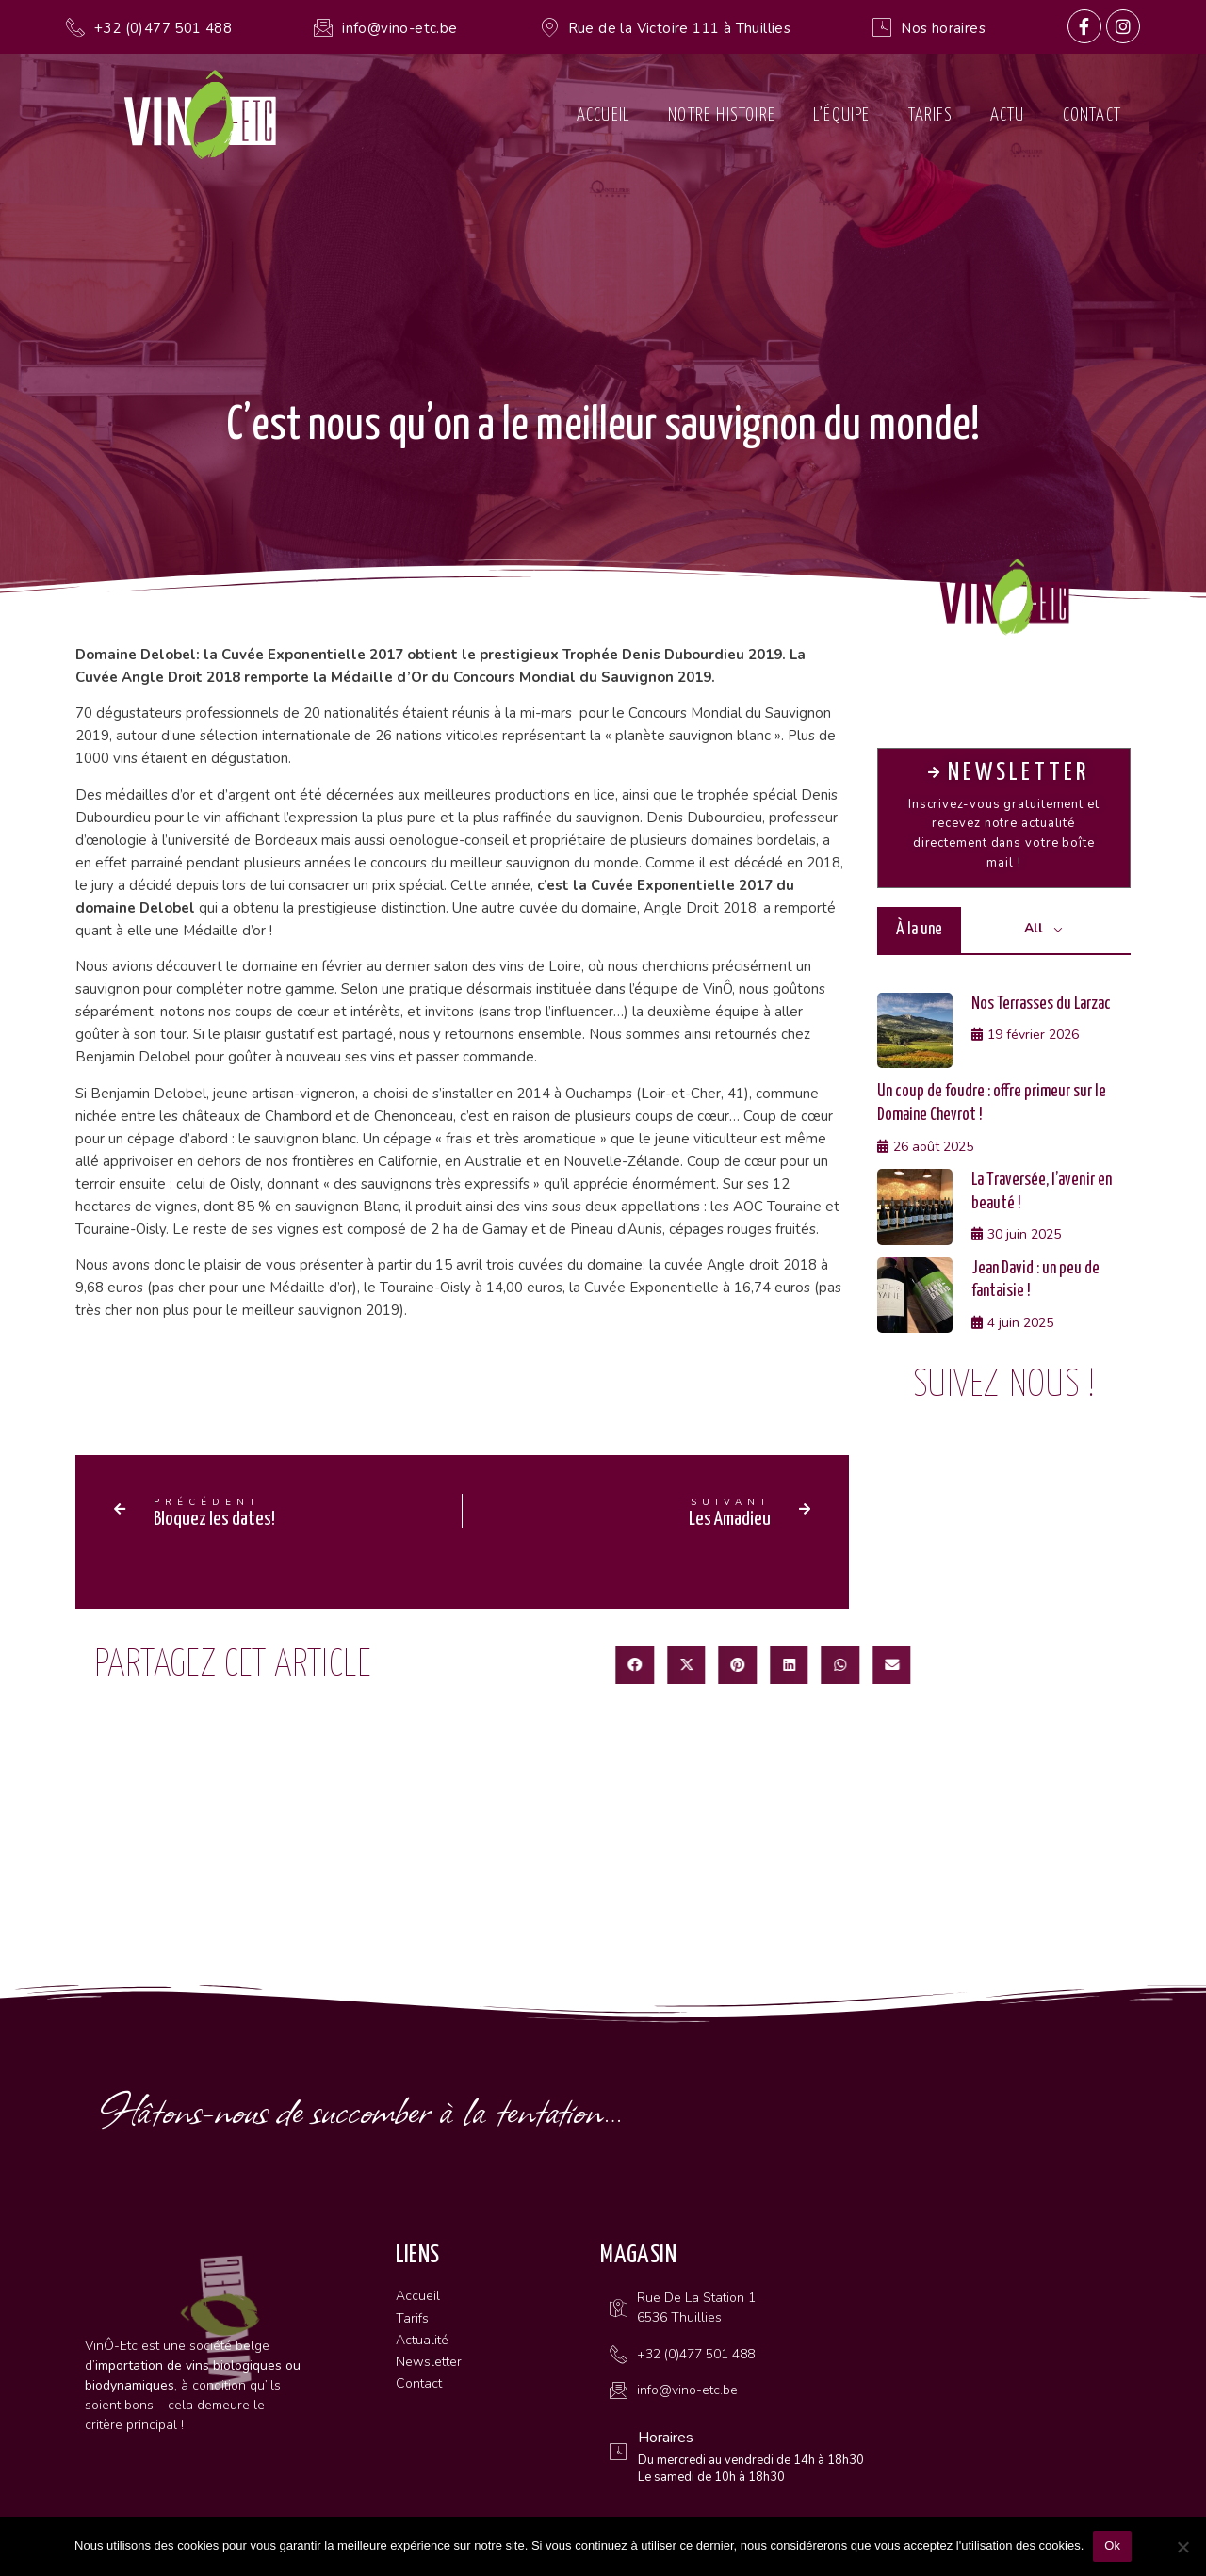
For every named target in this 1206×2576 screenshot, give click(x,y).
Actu (1007, 115)
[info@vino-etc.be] (323, 27)
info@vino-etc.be (399, 28)
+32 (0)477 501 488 (163, 28)
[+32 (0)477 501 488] (75, 27)
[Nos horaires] (881, 27)
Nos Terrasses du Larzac (1041, 1004)
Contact (1092, 115)
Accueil (603, 115)
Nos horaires (943, 28)
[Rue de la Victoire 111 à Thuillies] (549, 27)
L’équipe (842, 115)
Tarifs (930, 115)
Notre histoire (721, 115)
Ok (1112, 2545)
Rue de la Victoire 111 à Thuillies (679, 28)
